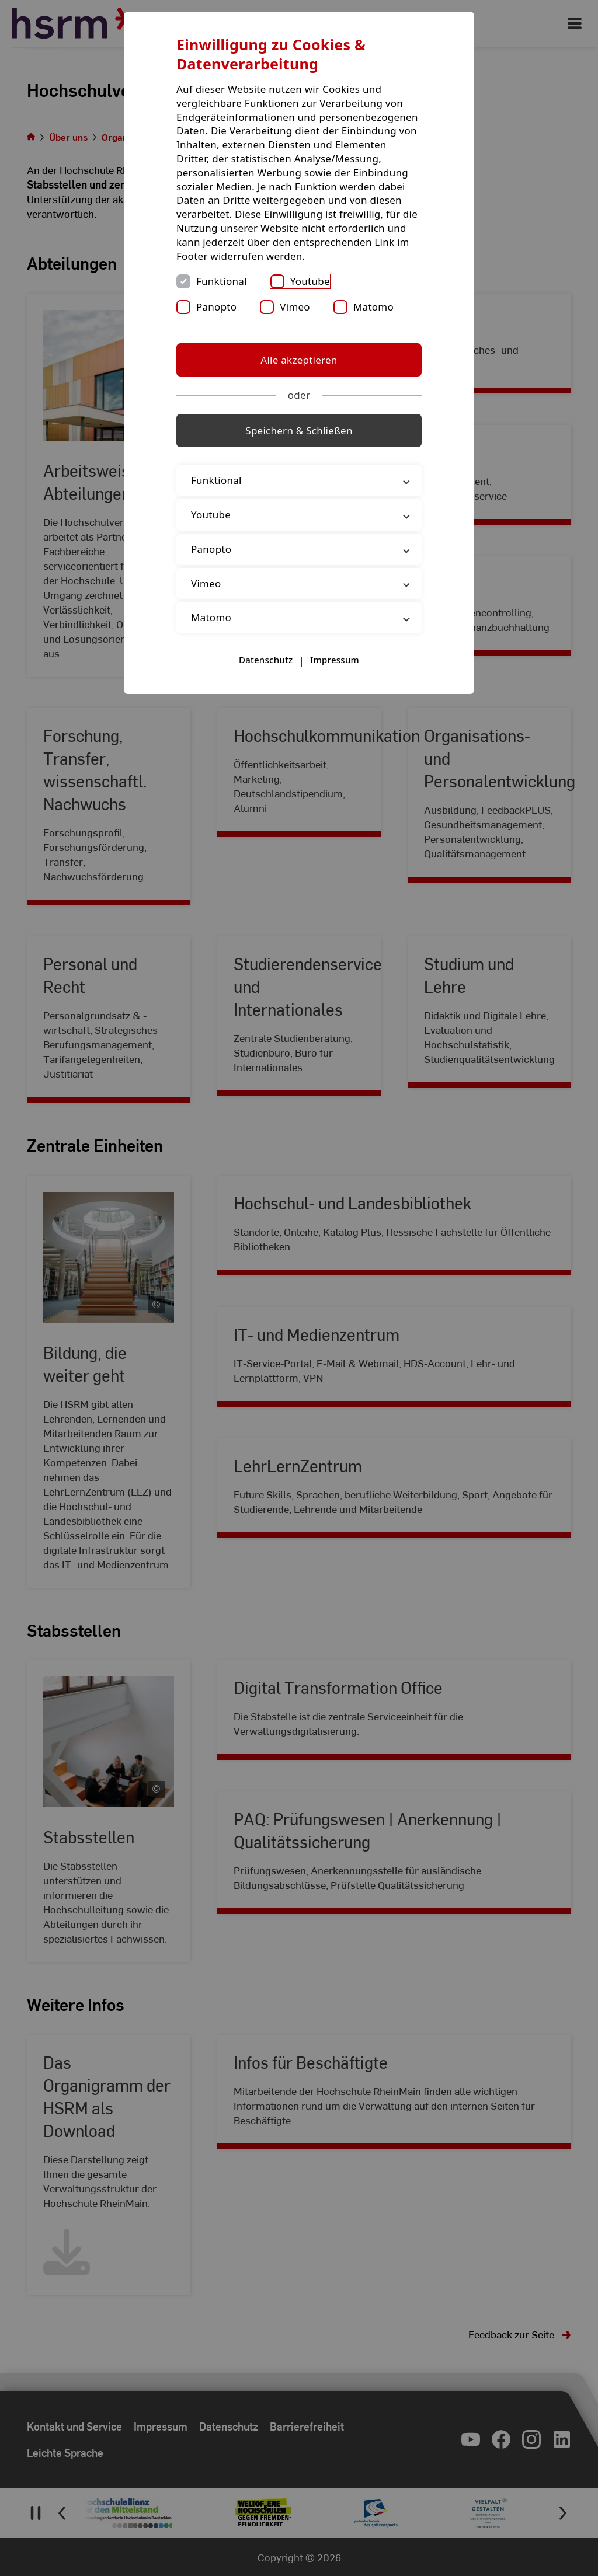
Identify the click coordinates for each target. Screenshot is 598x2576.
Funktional (221, 281)
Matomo (373, 306)
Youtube (310, 281)
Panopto (216, 306)
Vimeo (295, 306)
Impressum (334, 659)
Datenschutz (266, 659)
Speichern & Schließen (298, 430)
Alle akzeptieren (298, 360)
